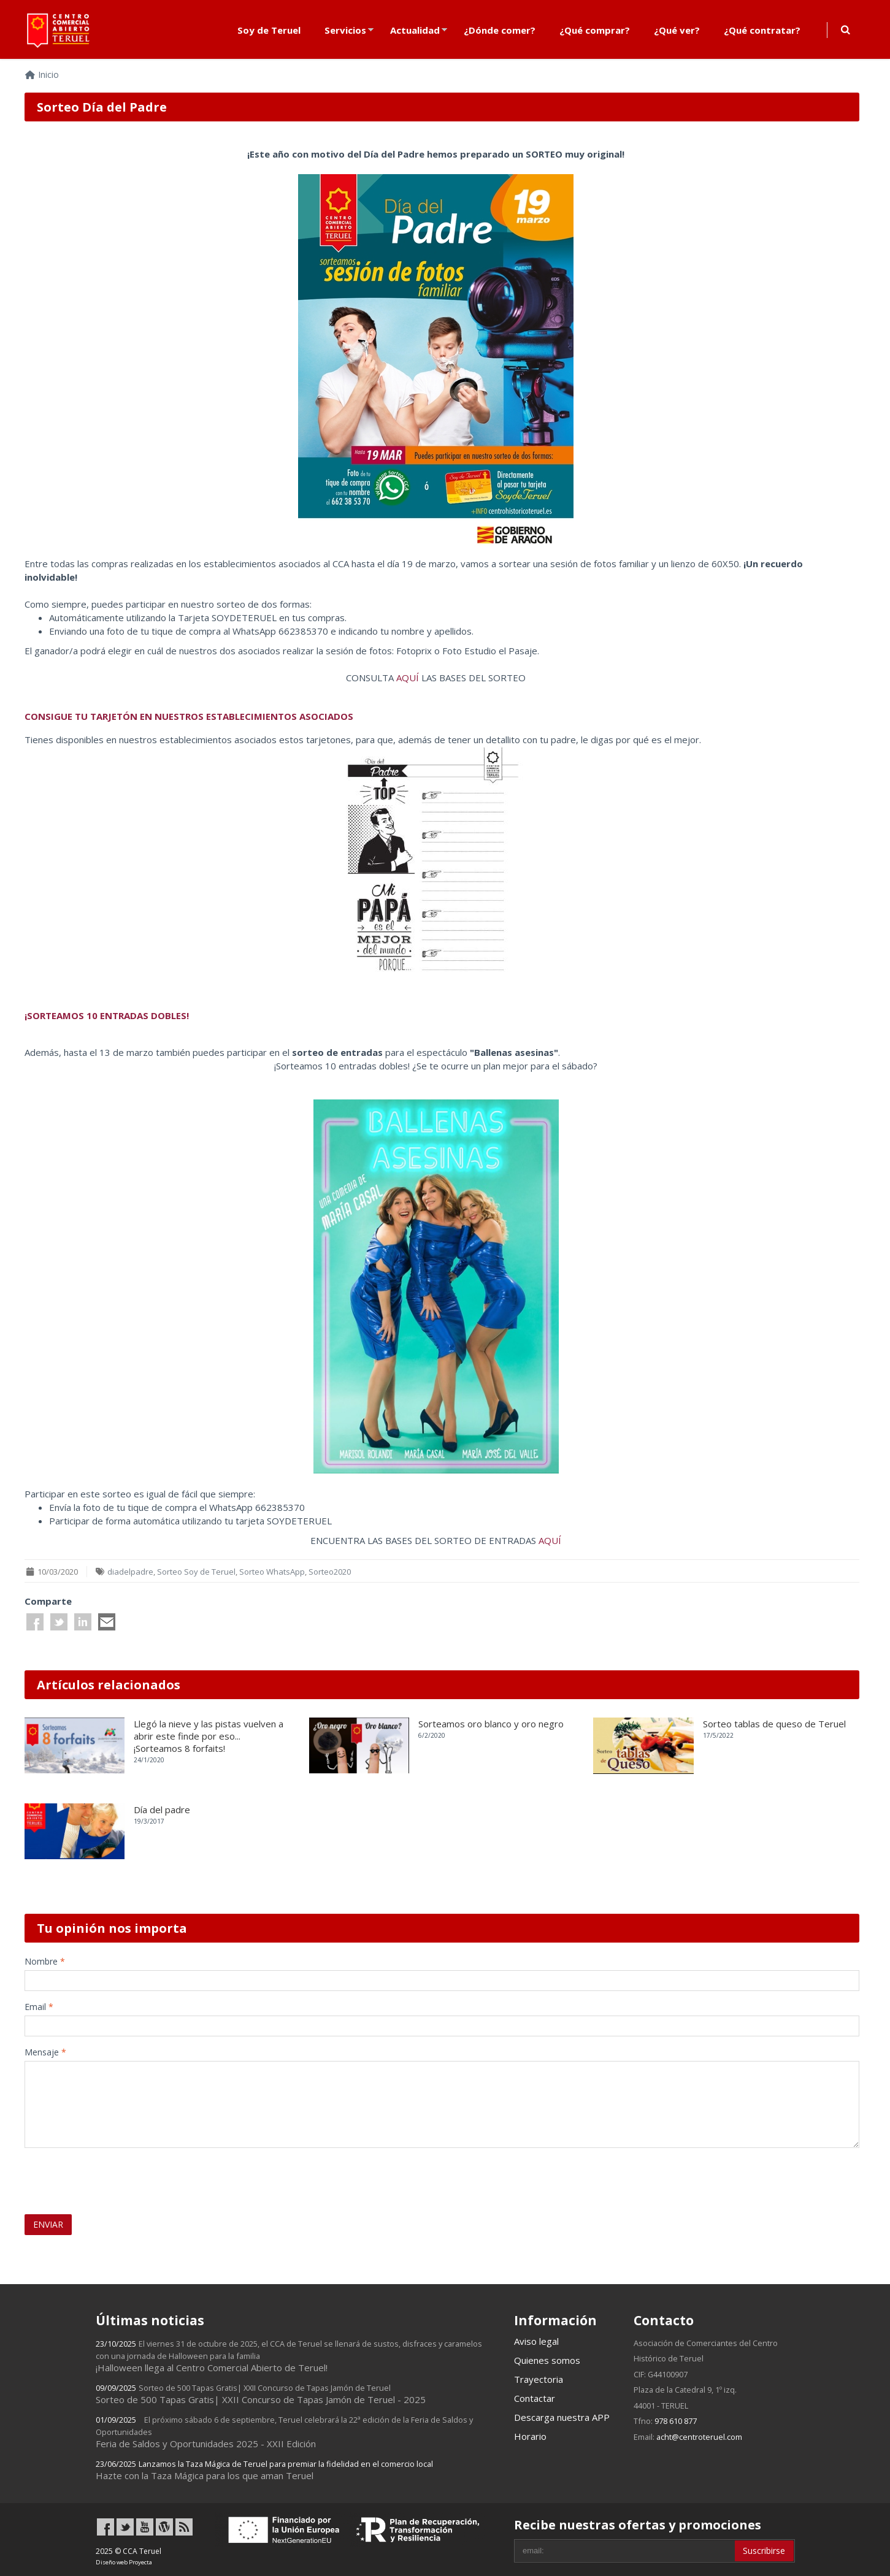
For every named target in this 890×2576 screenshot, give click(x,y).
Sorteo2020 (330, 1571)
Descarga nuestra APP (562, 2417)
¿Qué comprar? (594, 30)
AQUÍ (408, 677)
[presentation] (96, 2175)
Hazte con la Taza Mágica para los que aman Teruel (264, 2470)
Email (39, 2006)
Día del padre (162, 1809)
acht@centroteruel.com (699, 2436)
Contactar (534, 2398)
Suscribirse (764, 2550)
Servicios (345, 30)
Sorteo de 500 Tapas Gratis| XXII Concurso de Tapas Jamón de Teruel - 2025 (261, 2394)
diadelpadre (130, 1571)
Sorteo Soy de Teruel (196, 1571)
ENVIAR (48, 2224)
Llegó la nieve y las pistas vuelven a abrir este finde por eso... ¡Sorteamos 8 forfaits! (208, 1736)
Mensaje (45, 2052)
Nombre (45, 1961)
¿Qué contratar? (762, 30)
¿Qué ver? (677, 30)
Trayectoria (538, 2379)
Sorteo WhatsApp (272, 1571)
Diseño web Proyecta (124, 2562)
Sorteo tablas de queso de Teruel (774, 1724)
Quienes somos (547, 2360)
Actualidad (415, 30)
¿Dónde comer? (499, 30)
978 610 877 (675, 2420)
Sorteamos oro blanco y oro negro (491, 1724)
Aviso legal (536, 2341)
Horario (530, 2436)
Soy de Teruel (269, 30)
